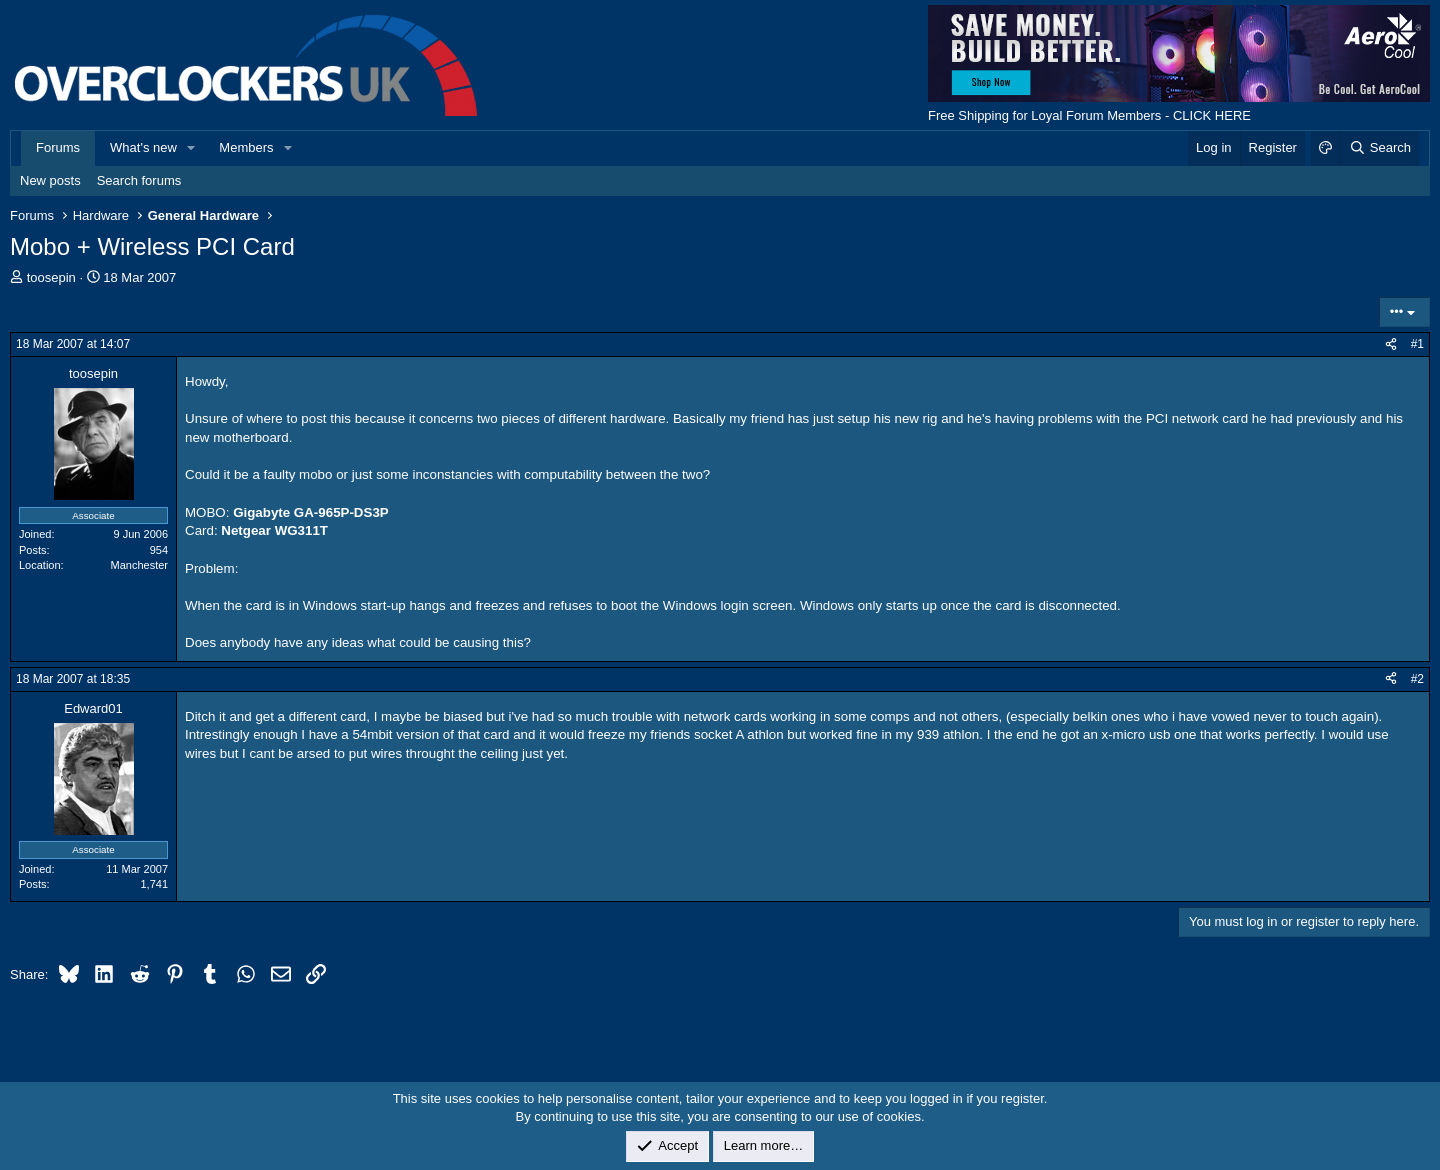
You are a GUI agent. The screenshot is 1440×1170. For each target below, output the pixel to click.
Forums (58, 147)
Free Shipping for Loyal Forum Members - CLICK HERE (1089, 115)
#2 (1417, 679)
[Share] (1391, 344)
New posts (50, 180)
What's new (143, 147)
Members (246, 147)
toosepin (51, 277)
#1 (1417, 344)
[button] (192, 148)
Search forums (139, 180)
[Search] (1379, 148)
